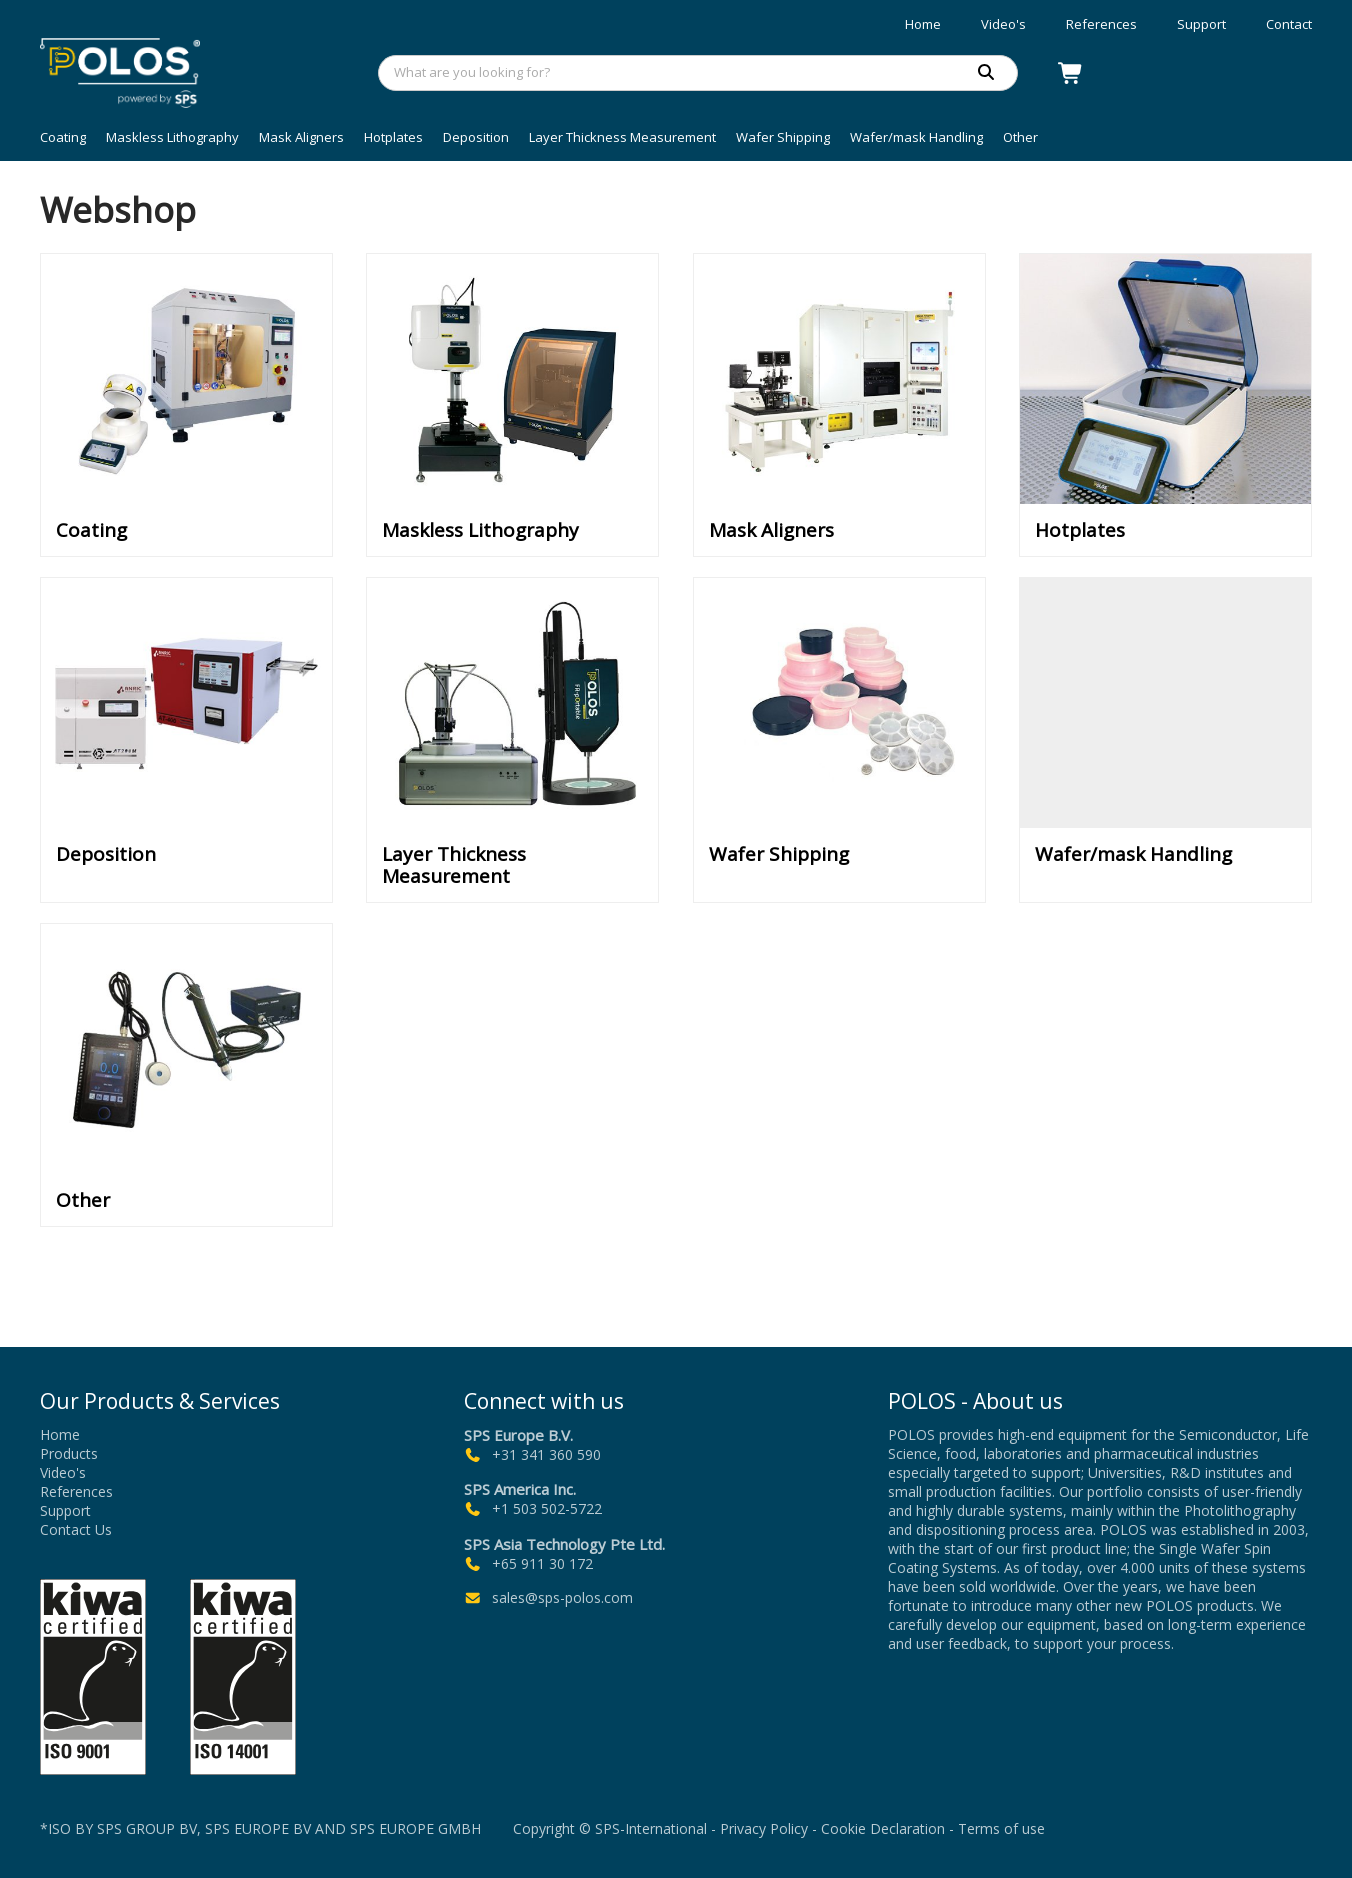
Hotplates (393, 137)
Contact (1289, 24)
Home (923, 24)
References (1101, 24)
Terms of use (1001, 1828)
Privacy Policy (764, 1828)
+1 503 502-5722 (547, 1509)
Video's (1003, 24)
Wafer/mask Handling (916, 137)
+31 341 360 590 (546, 1454)
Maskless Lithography (172, 137)
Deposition (476, 137)
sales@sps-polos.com (562, 1597)
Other (1020, 137)
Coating (63, 137)
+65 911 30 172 (542, 1563)
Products (69, 1453)
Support (1201, 24)
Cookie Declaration (883, 1828)
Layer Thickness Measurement (622, 137)
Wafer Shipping (783, 137)
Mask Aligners (301, 137)
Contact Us (76, 1529)
